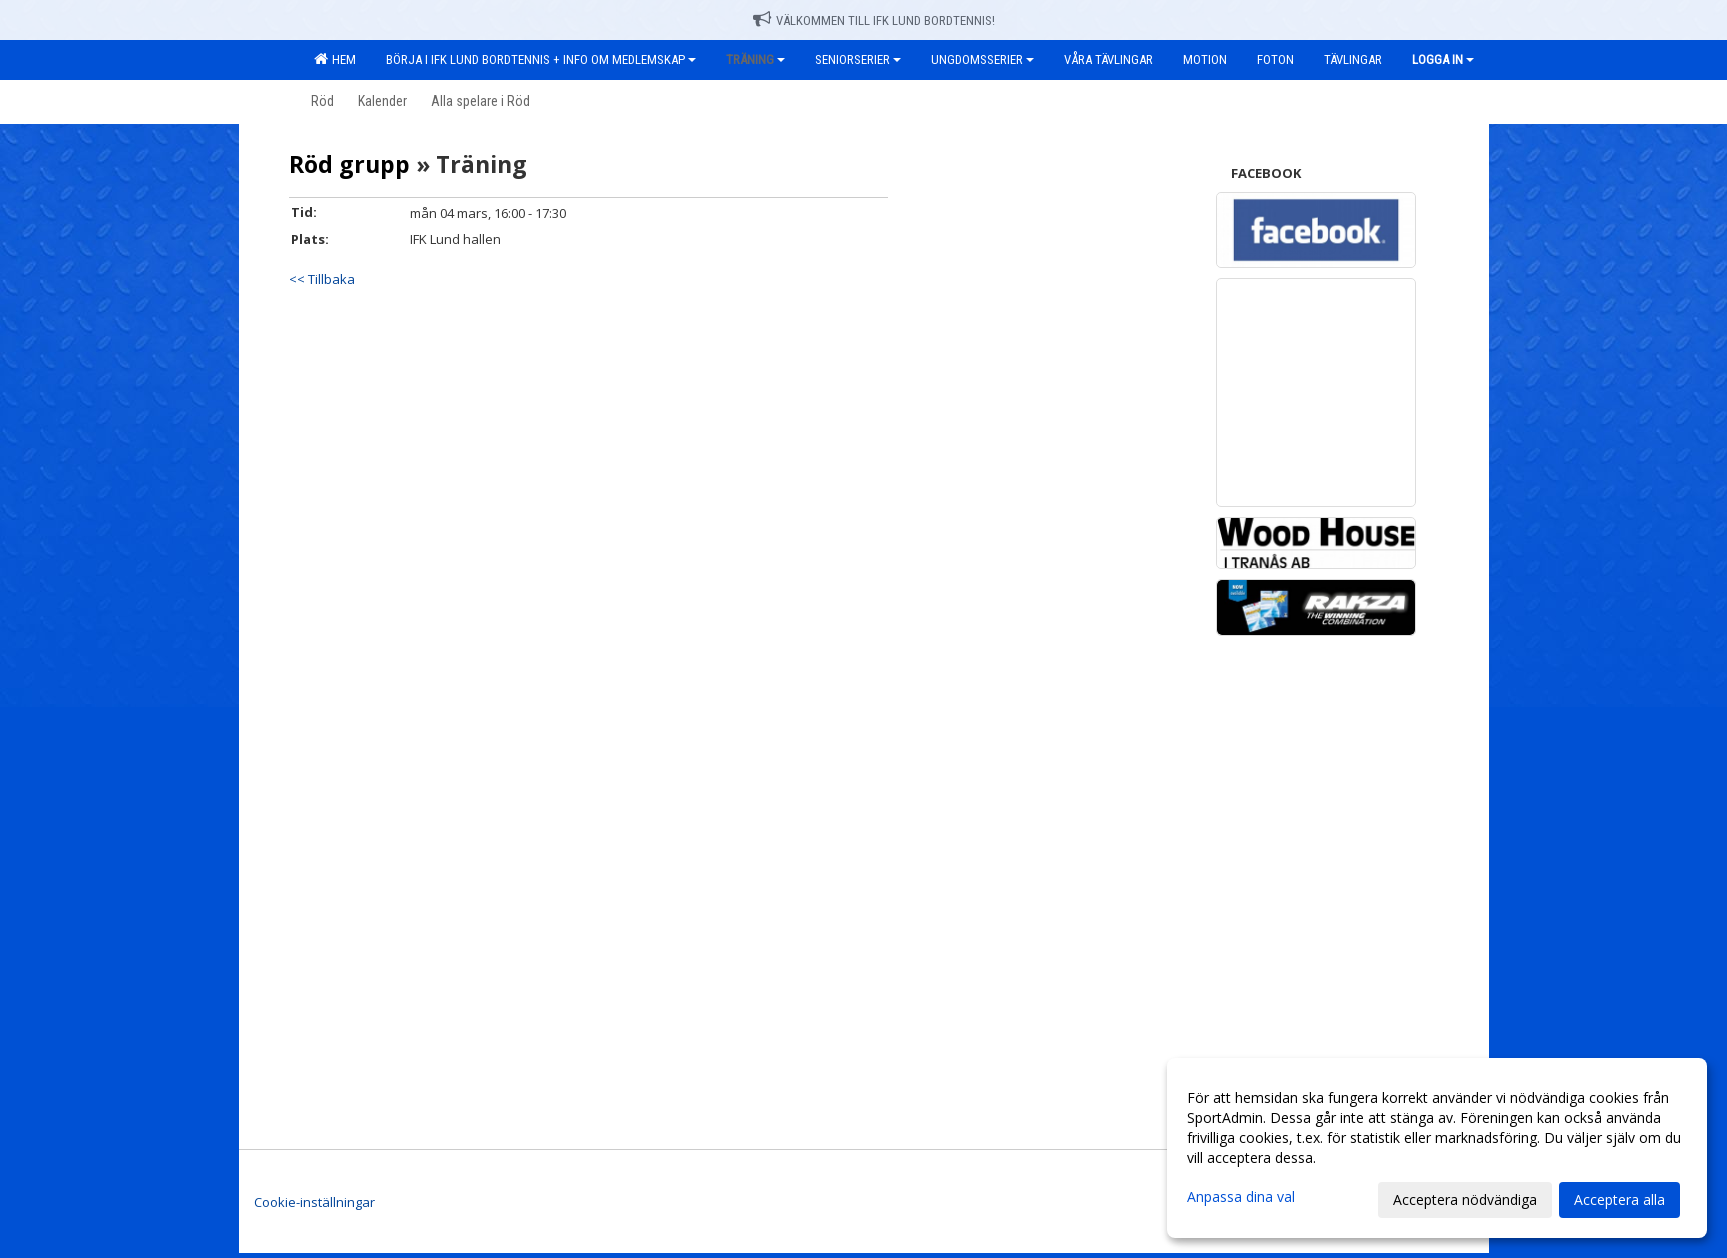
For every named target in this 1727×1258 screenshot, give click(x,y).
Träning (755, 59)
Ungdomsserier (982, 59)
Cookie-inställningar (314, 1202)
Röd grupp (349, 164)
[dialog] (1437, 1148)
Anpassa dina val (1241, 1197)
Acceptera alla (1619, 1199)
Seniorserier (858, 59)
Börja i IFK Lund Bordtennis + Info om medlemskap (541, 59)
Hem (335, 59)
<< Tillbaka (322, 279)
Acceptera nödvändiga (1465, 1199)
